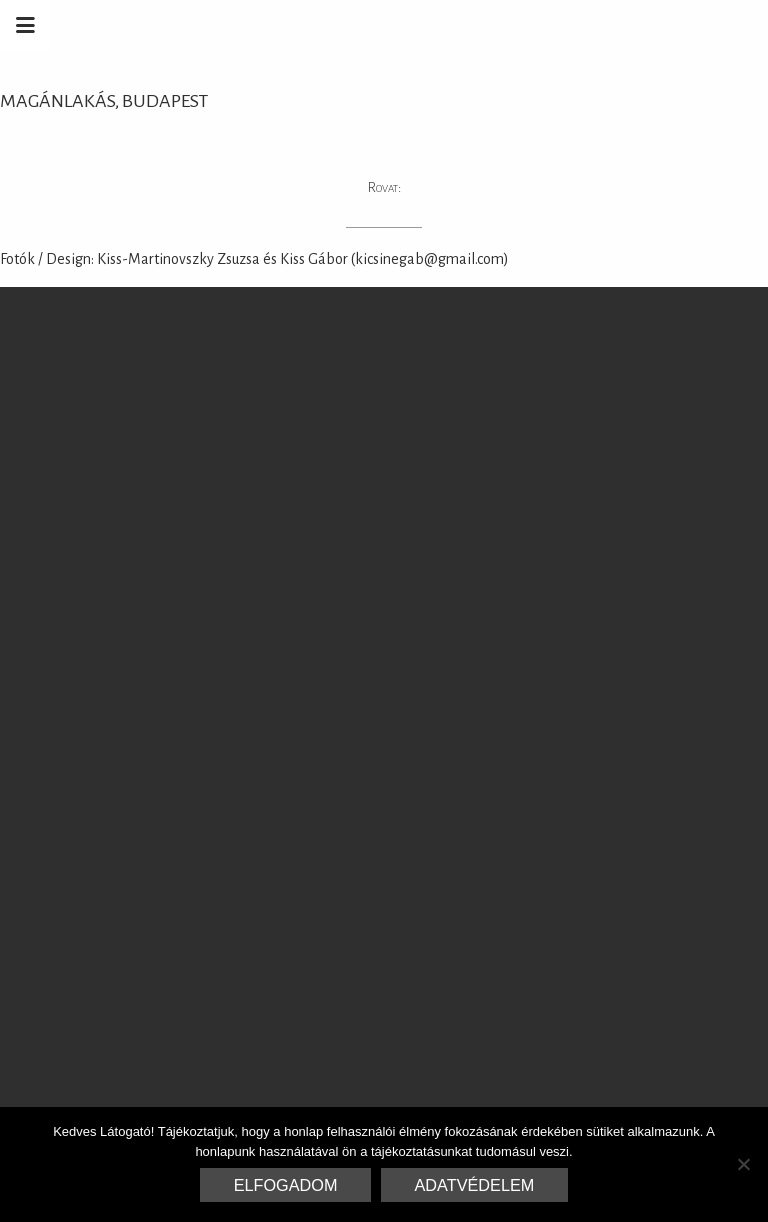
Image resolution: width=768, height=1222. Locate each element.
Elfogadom (286, 1185)
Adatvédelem (475, 1185)
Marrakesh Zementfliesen (616, 25)
